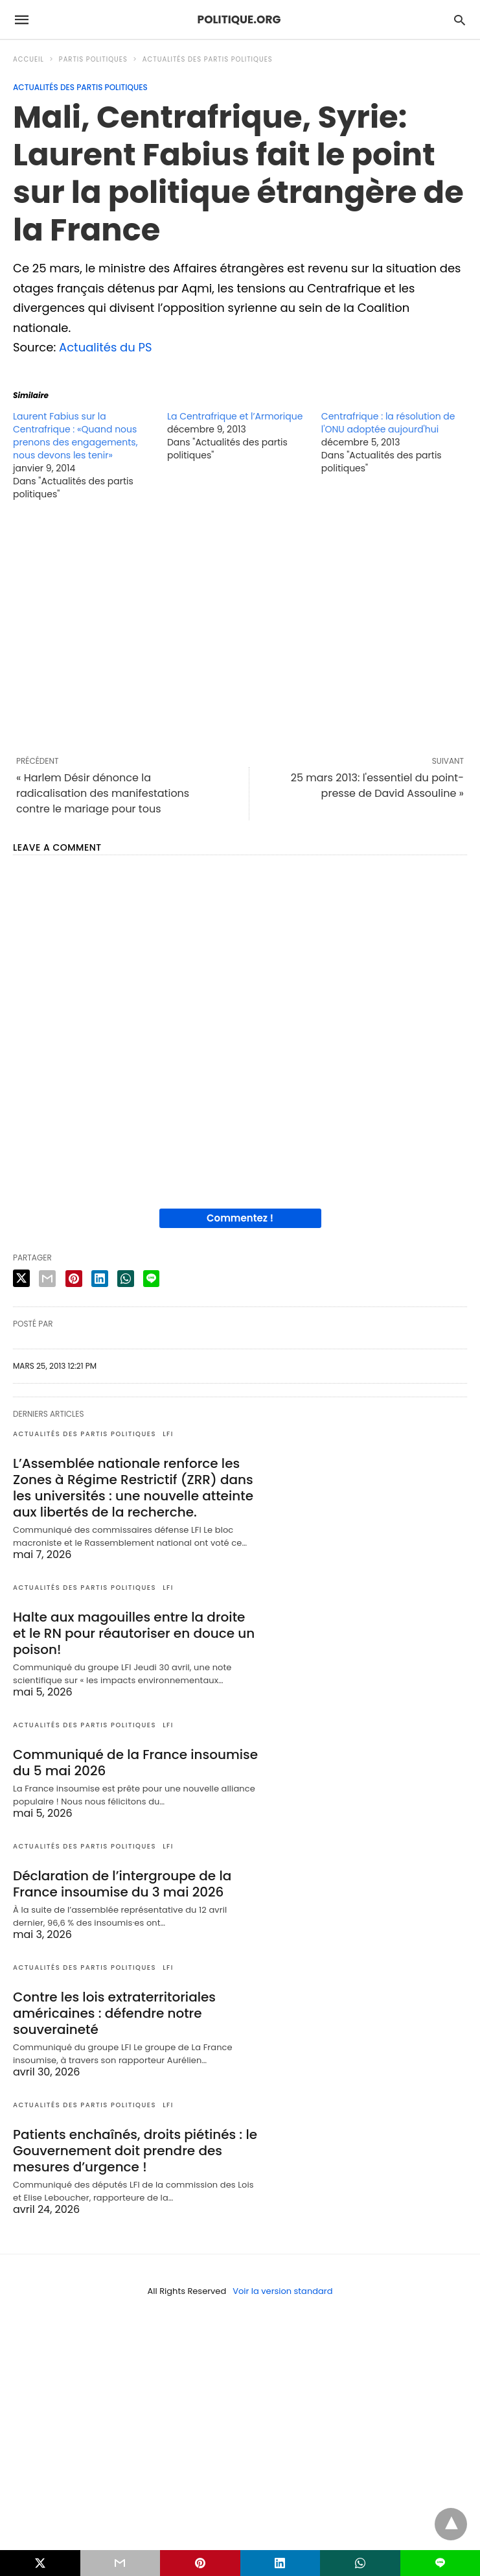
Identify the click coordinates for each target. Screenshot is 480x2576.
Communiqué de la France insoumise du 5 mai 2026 (135, 1762)
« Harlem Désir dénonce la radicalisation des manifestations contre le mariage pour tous (102, 793)
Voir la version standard (282, 2291)
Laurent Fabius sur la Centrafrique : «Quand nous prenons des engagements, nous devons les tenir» (75, 436)
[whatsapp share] (125, 1278)
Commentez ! (240, 1218)
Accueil (28, 59)
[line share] (151, 1278)
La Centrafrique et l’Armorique (235, 416)
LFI (168, 1434)
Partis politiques (93, 59)
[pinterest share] (73, 1278)
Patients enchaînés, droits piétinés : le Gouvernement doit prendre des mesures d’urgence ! (135, 2150)
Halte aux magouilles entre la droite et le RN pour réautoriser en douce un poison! (134, 1633)
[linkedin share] (99, 1278)
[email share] (47, 1278)
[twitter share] (21, 1278)
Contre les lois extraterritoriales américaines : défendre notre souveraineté (114, 2013)
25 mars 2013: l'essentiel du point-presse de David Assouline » (377, 785)
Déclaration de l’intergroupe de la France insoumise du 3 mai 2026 (122, 1884)
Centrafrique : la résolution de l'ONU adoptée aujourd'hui (388, 423)
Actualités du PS (105, 347)
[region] (240, 627)
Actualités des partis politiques (208, 59)
